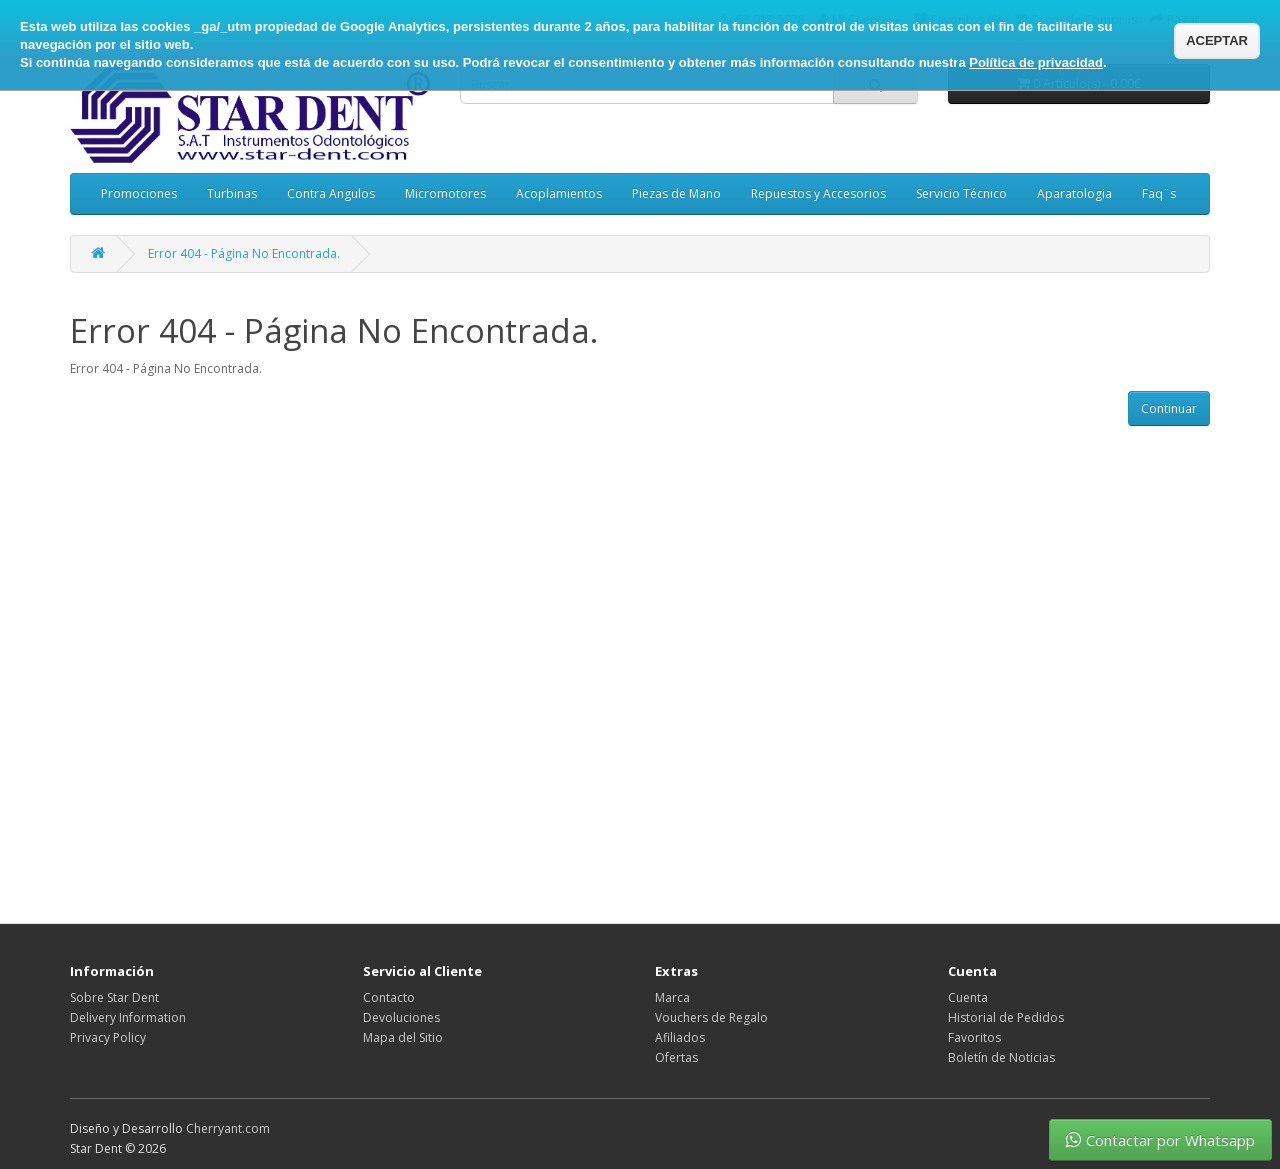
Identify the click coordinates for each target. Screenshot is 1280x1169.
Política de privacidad (1036, 62)
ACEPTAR (1217, 40)
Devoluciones (401, 1017)
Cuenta (968, 997)
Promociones (139, 193)
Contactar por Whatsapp (1160, 1140)
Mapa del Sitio (403, 1037)
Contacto (389, 997)
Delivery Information (128, 1017)
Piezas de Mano (676, 193)
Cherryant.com (228, 1128)
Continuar (1169, 408)
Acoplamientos (559, 193)
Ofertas (676, 1057)
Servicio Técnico (961, 193)
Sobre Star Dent (114, 997)
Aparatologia (1074, 193)
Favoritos (974, 1037)
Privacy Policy (108, 1037)
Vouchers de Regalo (711, 1017)
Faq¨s (1159, 193)
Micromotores (445, 193)
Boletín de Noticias (1001, 1057)
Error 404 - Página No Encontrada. (244, 253)
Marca (672, 997)
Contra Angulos (331, 193)
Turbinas (232, 193)
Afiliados (680, 1037)
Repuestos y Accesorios (818, 193)
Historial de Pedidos (1006, 1017)
